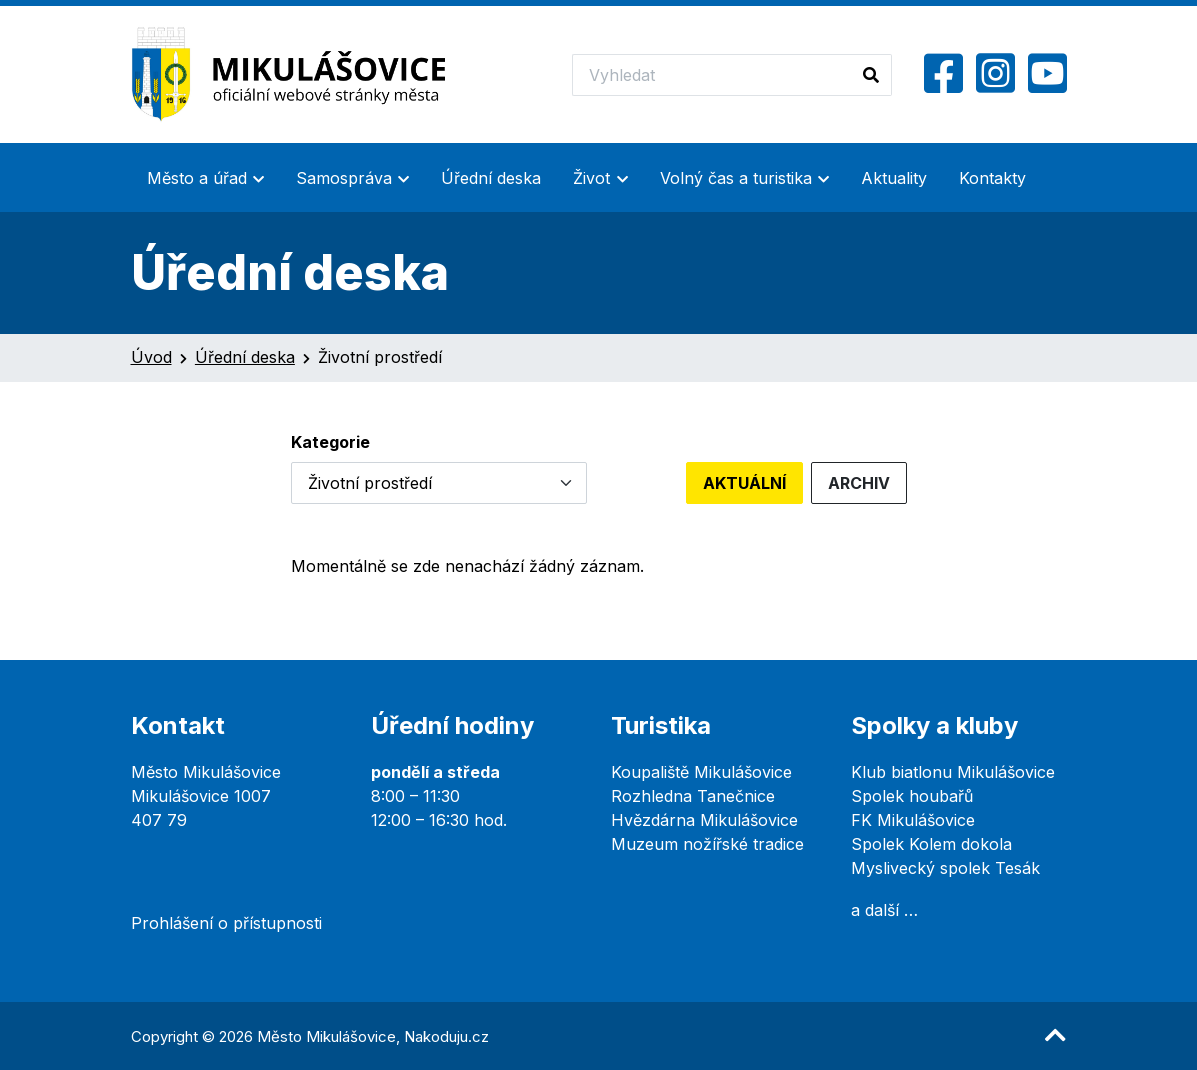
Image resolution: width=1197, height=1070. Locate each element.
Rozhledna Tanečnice (693, 796)
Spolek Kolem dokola (931, 844)
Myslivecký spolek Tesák (945, 868)
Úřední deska (491, 178)
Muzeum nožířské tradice (707, 844)
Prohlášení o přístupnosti (226, 923)
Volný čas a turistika (736, 178)
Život (591, 178)
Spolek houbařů (912, 796)
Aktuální (744, 483)
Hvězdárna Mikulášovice (704, 820)
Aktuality (894, 178)
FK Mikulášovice (913, 820)
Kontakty (992, 178)
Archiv (859, 483)
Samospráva (344, 178)
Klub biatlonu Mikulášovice (953, 772)
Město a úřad (197, 178)
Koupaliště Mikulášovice (701, 772)
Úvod (151, 357)
